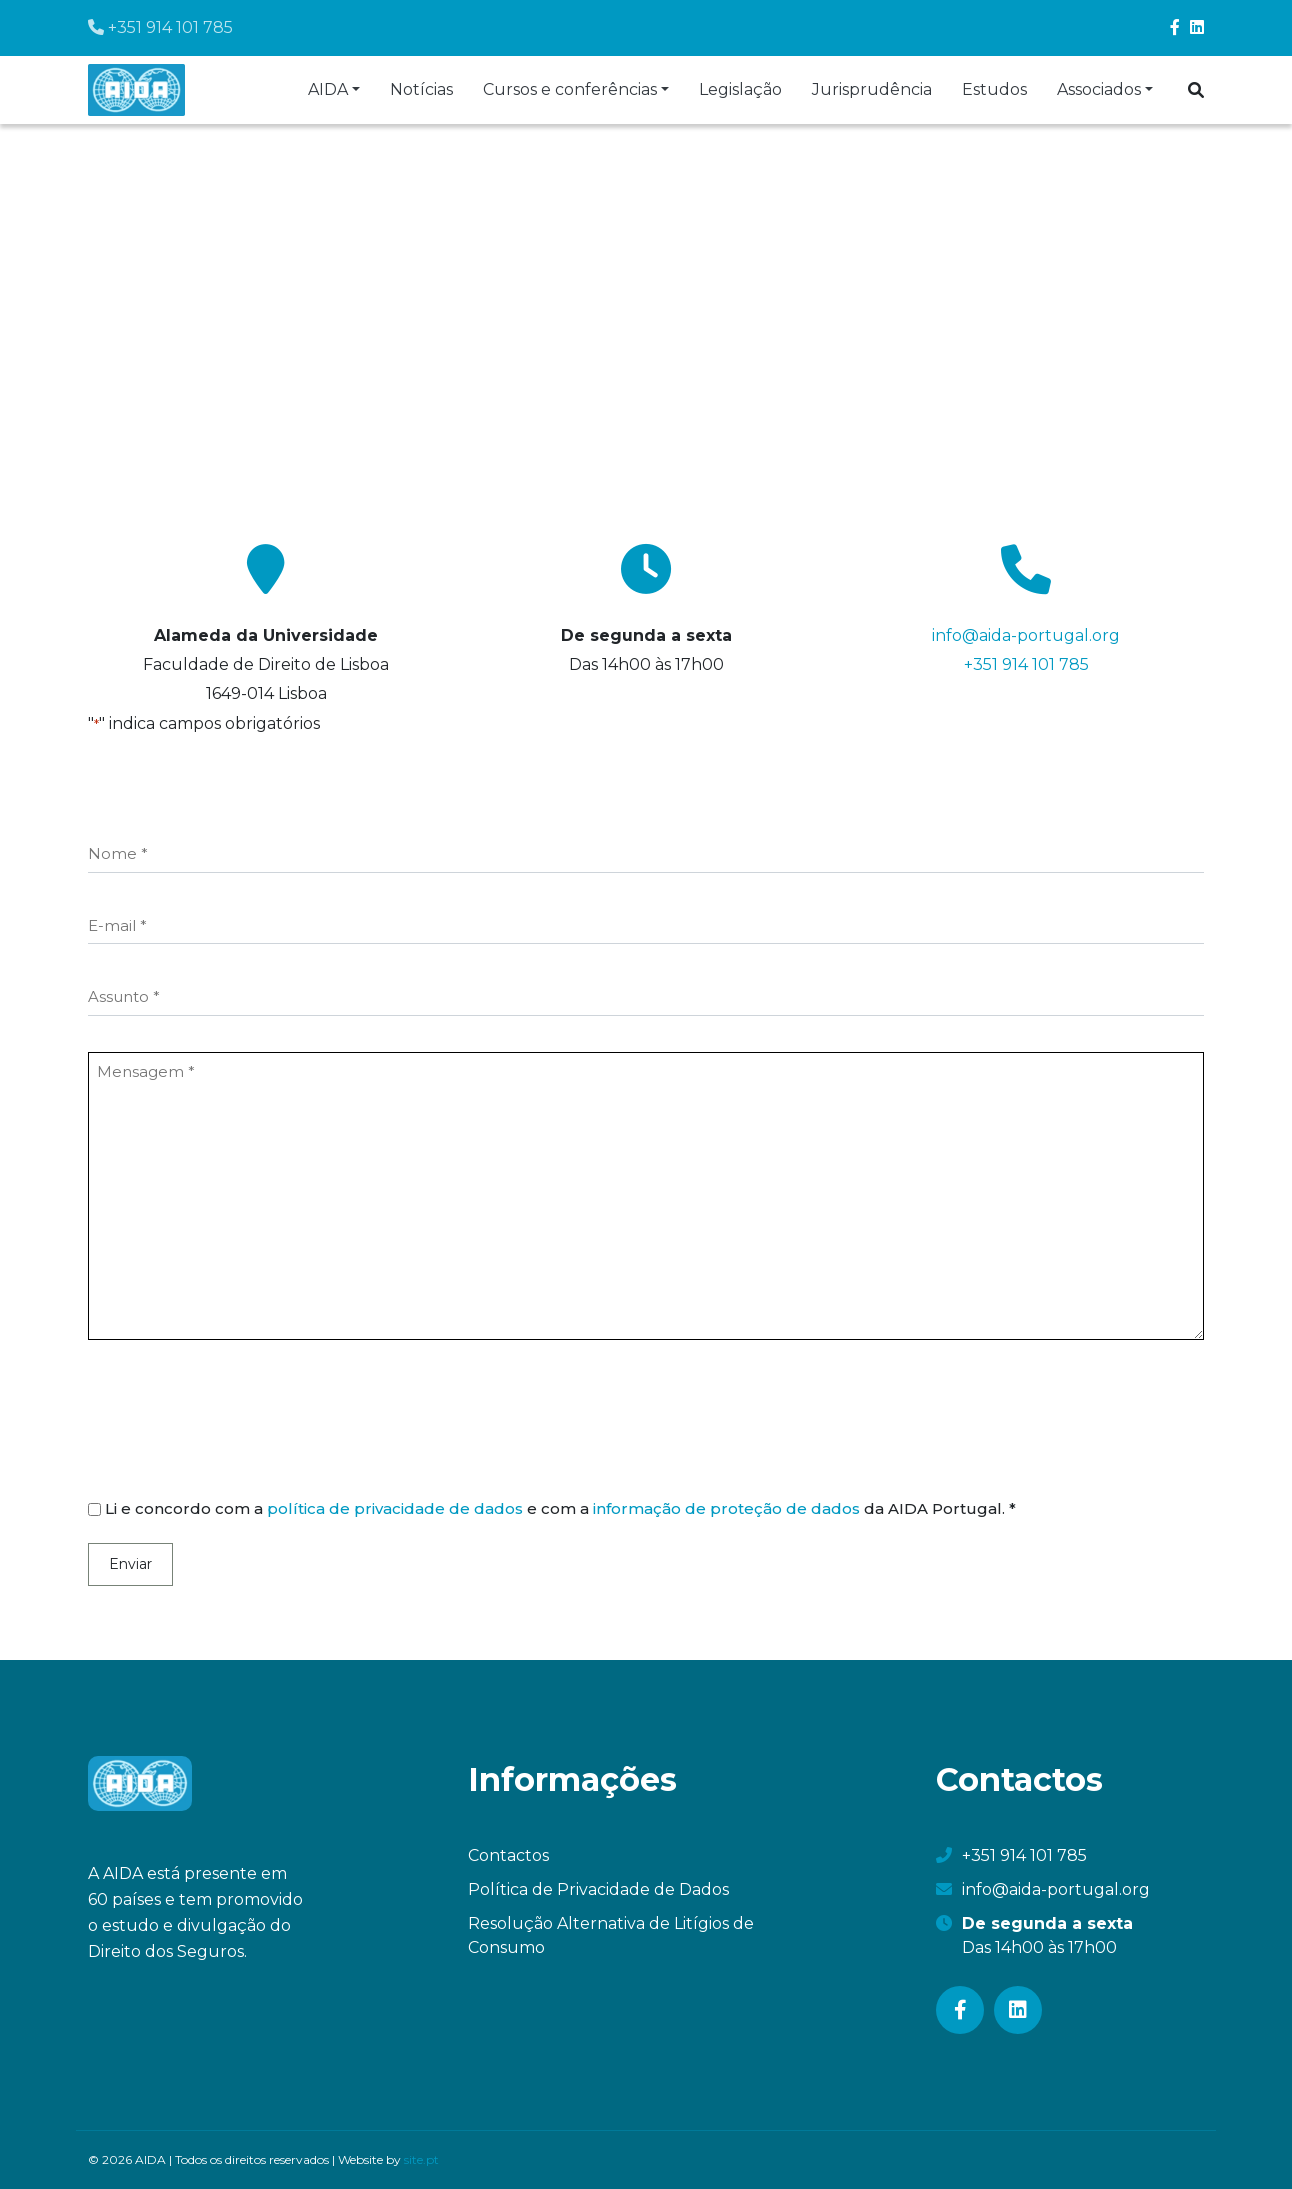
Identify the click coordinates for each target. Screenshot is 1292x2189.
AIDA (328, 89)
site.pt (421, 2159)
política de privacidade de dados (395, 1508)
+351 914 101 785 (160, 27)
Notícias (421, 89)
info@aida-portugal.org (1026, 635)
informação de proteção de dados (726, 1508)
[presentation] (240, 1422)
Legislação (740, 89)
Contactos (508, 1855)
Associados (1099, 89)
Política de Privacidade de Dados (598, 1889)
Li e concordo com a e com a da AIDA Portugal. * (560, 1508)
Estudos (994, 89)
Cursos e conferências (570, 89)
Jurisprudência (872, 89)
